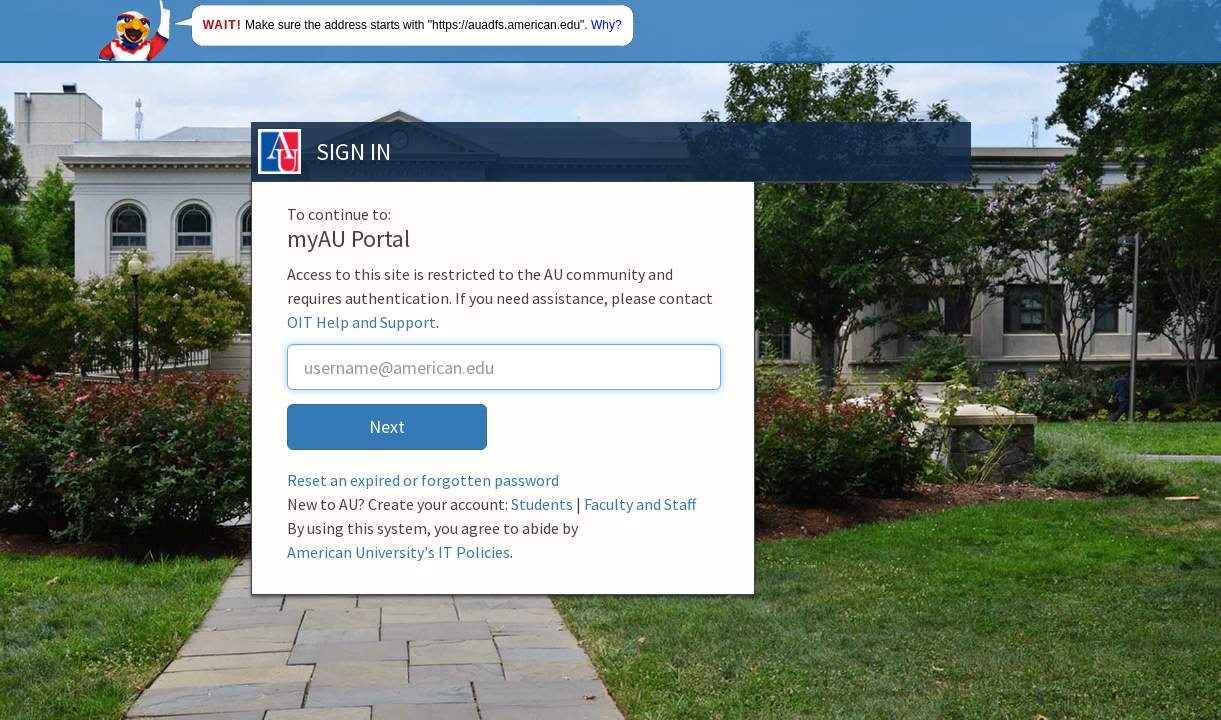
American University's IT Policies (398, 552)
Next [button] (387, 426)
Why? (606, 25)
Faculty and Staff (640, 504)
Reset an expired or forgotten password (423, 480)
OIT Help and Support (361, 322)
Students (542, 504)
